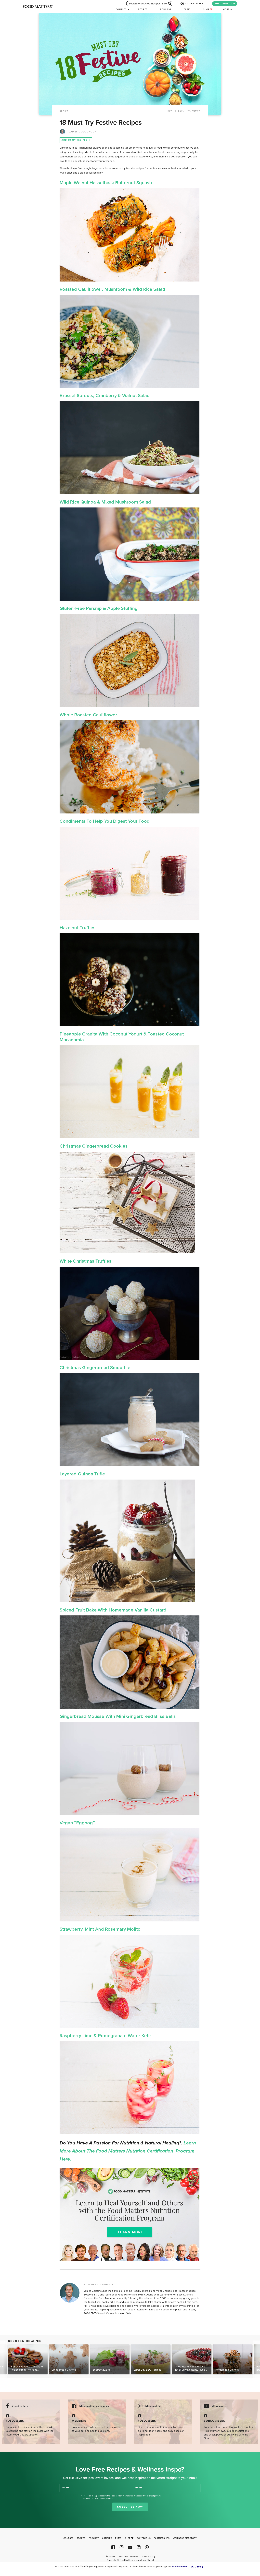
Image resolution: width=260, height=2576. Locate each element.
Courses (121, 9)
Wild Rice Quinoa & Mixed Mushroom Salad (105, 502)
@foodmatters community (94, 2406)
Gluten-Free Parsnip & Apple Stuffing (99, 608)
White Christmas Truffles (85, 1261)
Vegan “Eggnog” (77, 1823)
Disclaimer (110, 2556)
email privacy (154, 2496)
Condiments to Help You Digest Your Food (105, 821)
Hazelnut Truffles (77, 927)
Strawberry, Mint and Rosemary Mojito (100, 1929)
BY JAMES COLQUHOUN (99, 2284)
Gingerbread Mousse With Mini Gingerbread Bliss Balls (118, 1716)
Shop (208, 9)
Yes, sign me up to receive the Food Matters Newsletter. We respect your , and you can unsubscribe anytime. (122, 2497)
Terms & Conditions (128, 2556)
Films (187, 9)
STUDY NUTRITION (224, 3)
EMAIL (139, 2487)
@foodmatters (20, 2406)
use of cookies (179, 2566)
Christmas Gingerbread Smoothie (95, 1367)
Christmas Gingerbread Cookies (94, 1146)
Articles (107, 2538)
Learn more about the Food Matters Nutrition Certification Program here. (128, 2151)
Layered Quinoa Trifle (82, 1474)
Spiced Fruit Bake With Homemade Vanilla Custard (113, 1610)
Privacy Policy (148, 2556)
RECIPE (64, 111)
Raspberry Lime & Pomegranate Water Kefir (105, 2035)
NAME (66, 2487)
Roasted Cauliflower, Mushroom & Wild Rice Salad (112, 289)
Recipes (142, 9)
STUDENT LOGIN (191, 3)
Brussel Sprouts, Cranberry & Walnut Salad (105, 395)
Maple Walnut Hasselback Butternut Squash (106, 183)
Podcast (165, 9)
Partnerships (161, 2538)
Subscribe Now (130, 2506)
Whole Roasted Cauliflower (88, 715)
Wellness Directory (185, 2538)
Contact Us (144, 2538)
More (226, 9)
